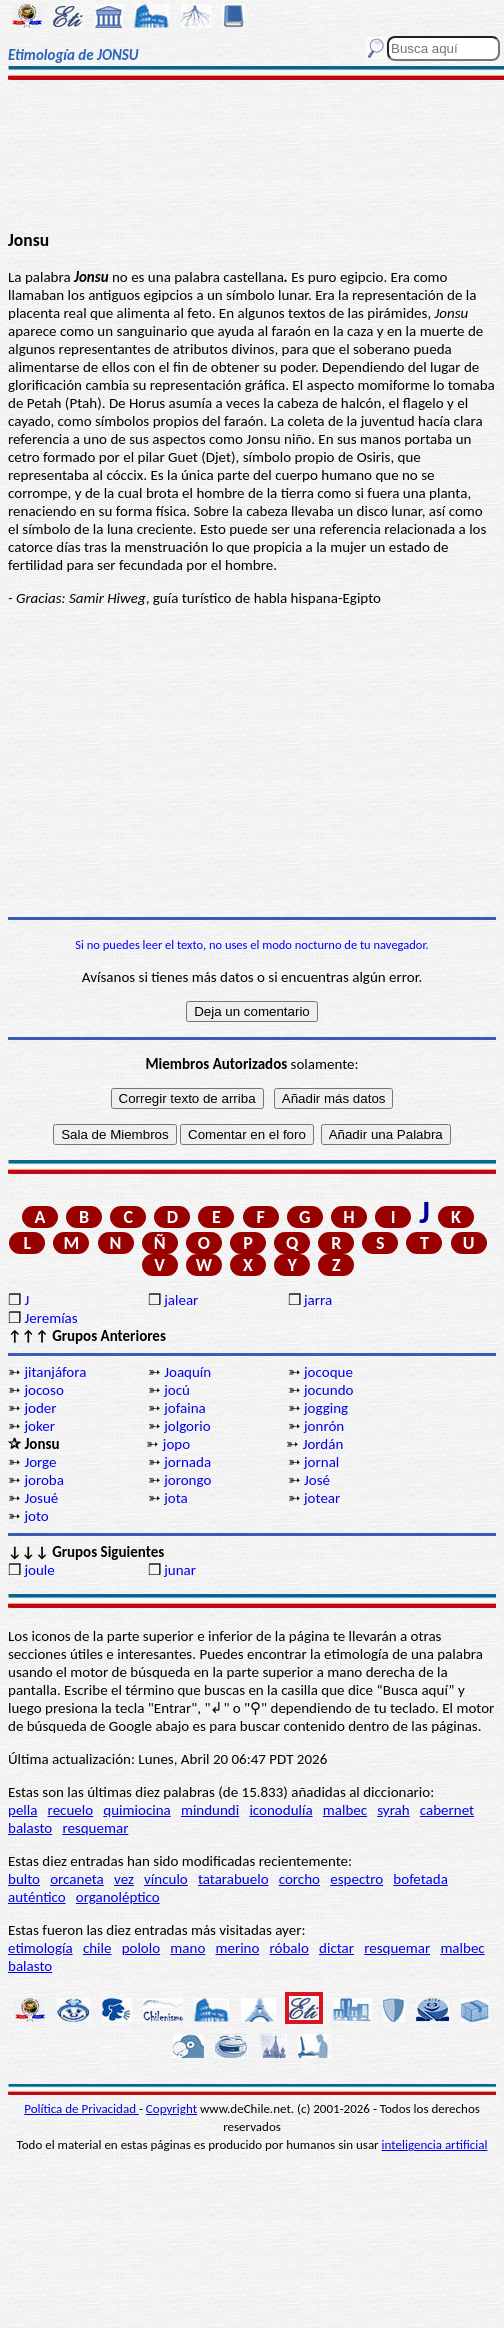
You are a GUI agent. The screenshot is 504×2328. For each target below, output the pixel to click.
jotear (322, 1498)
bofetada (420, 1879)
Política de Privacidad (81, 2108)
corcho (299, 1879)
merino (237, 1948)
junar (180, 1570)
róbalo (289, 1948)
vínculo (166, 1879)
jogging (326, 1408)
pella (22, 1810)
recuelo (71, 1810)
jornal (321, 1462)
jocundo (328, 1390)
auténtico (37, 1897)
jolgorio (187, 1426)
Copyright (171, 2108)
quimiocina (136, 1810)
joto (36, 1516)
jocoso (43, 1390)
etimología (40, 1948)
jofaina (184, 1408)
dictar (336, 1948)
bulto (24, 1879)
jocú (177, 1390)
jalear (181, 1300)
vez (124, 1879)
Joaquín (187, 1372)
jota (176, 1498)
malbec (345, 1810)
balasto (30, 1828)
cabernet (447, 1810)
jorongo (187, 1480)
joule (39, 1570)
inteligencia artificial (435, 2144)
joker (39, 1426)
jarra (318, 1300)
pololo (141, 1948)
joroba (43, 1480)
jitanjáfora (55, 1372)
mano (187, 1948)
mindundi (210, 1810)
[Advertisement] (252, 157)
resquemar (95, 1828)
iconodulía (280, 1810)
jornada (187, 1462)
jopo (176, 1444)
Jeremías (50, 1318)
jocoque (328, 1372)
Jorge (40, 1462)
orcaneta (77, 1879)
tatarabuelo (233, 1879)
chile (97, 1948)
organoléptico (118, 1897)
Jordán (323, 1444)
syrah (393, 1810)
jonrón (324, 1426)
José (317, 1480)
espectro (356, 1879)
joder (40, 1408)
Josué (41, 1498)
